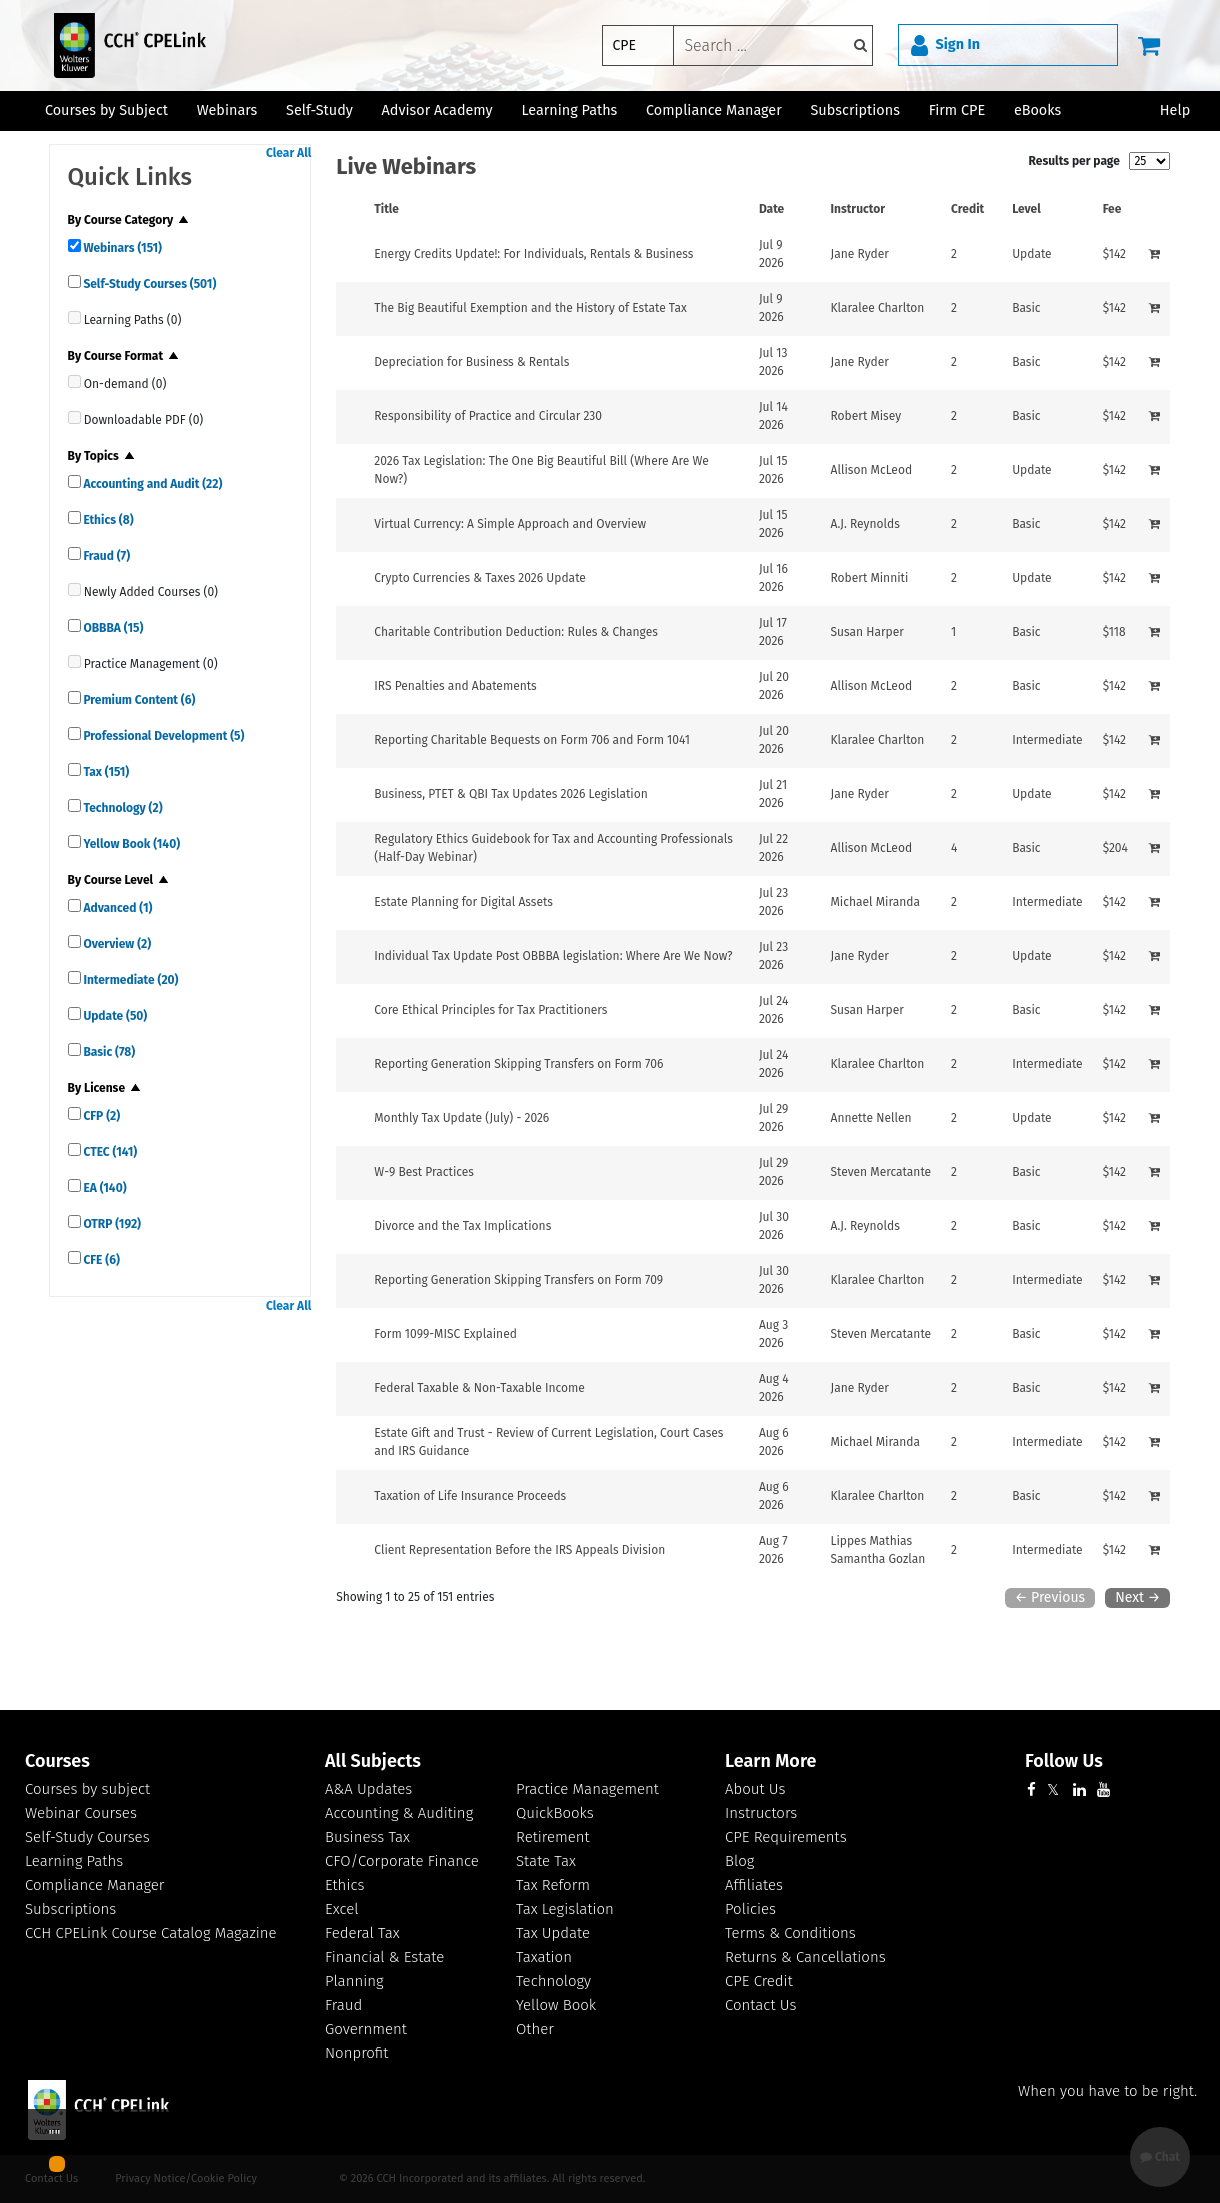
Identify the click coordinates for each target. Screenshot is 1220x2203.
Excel (342, 1909)
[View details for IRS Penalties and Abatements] (455, 686)
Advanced (117, 908)
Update (114, 1016)
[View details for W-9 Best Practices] (424, 1172)
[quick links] (74, 245)
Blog (739, 1861)
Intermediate (130, 980)
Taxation (544, 1957)
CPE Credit (759, 1981)
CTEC (109, 1152)
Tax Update (553, 1933)
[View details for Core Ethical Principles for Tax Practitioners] (490, 1010)
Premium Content (138, 700)
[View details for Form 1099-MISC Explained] (445, 1334)
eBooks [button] (1037, 110)
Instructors (761, 1813)
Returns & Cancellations (805, 1957)
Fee (1112, 209)
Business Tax (367, 1837)
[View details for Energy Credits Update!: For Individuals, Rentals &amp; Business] (533, 254)
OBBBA (112, 628)
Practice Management (587, 1789)
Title (386, 209)
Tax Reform (553, 1885)
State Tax (546, 1861)
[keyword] (773, 45)
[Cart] (1149, 45)
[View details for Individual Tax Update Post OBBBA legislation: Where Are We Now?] (553, 956)
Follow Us (1064, 1761)
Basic (108, 1052)
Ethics (107, 520)
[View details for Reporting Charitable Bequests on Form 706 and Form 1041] (532, 740)
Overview (116, 944)
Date (771, 209)
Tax (105, 772)
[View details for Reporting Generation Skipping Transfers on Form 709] (518, 1280)
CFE (100, 1260)
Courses (57, 1761)
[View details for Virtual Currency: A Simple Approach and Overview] (510, 524)
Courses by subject (87, 1789)
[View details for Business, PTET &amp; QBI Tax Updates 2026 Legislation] (510, 794)
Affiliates (754, 1885)
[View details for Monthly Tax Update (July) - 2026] (461, 1118)
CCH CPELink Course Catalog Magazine (151, 1933)
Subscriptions (70, 1909)
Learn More (770, 1761)
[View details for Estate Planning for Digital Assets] (463, 902)
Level (1026, 209)
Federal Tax (362, 1933)
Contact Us (760, 2005)
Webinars (121, 248)
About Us (755, 1789)
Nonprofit (356, 2053)
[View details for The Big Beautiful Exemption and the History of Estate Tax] (530, 308)
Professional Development (163, 736)
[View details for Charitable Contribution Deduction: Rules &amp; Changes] (516, 632)
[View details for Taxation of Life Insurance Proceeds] (470, 1496)
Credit (967, 209)
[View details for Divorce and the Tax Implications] (462, 1226)
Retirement (553, 1837)
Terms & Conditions (790, 1933)
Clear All (288, 153)
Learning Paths (569, 110)
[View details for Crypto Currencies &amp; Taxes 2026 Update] (480, 578)
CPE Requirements (786, 1837)
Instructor (858, 209)
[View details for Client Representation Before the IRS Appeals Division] (519, 1550)
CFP (101, 1116)
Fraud (106, 556)
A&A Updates (368, 1789)
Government (366, 2029)
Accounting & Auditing (399, 1813)
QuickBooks (555, 1813)
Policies (750, 1909)
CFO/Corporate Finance (402, 1861)
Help (1175, 110)
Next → (1137, 1597)
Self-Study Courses (149, 284)
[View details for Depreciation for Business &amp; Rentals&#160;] (473, 362)
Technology (122, 808)
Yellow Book (131, 844)
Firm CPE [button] (957, 110)
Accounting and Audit (152, 484)
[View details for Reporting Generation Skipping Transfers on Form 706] (518, 1064)
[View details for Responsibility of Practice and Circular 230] (488, 416)
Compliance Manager (94, 1885)
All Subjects (373, 1761)
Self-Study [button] (319, 110)
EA (104, 1188)
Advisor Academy (437, 110)
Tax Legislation (565, 1909)
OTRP (111, 1224)
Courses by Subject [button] (106, 110)
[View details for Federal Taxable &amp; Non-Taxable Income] (479, 1388)
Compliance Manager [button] (714, 110)
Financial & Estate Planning (384, 1969)
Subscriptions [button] (855, 110)
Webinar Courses (81, 1813)
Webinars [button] (227, 110)
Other (535, 2029)
